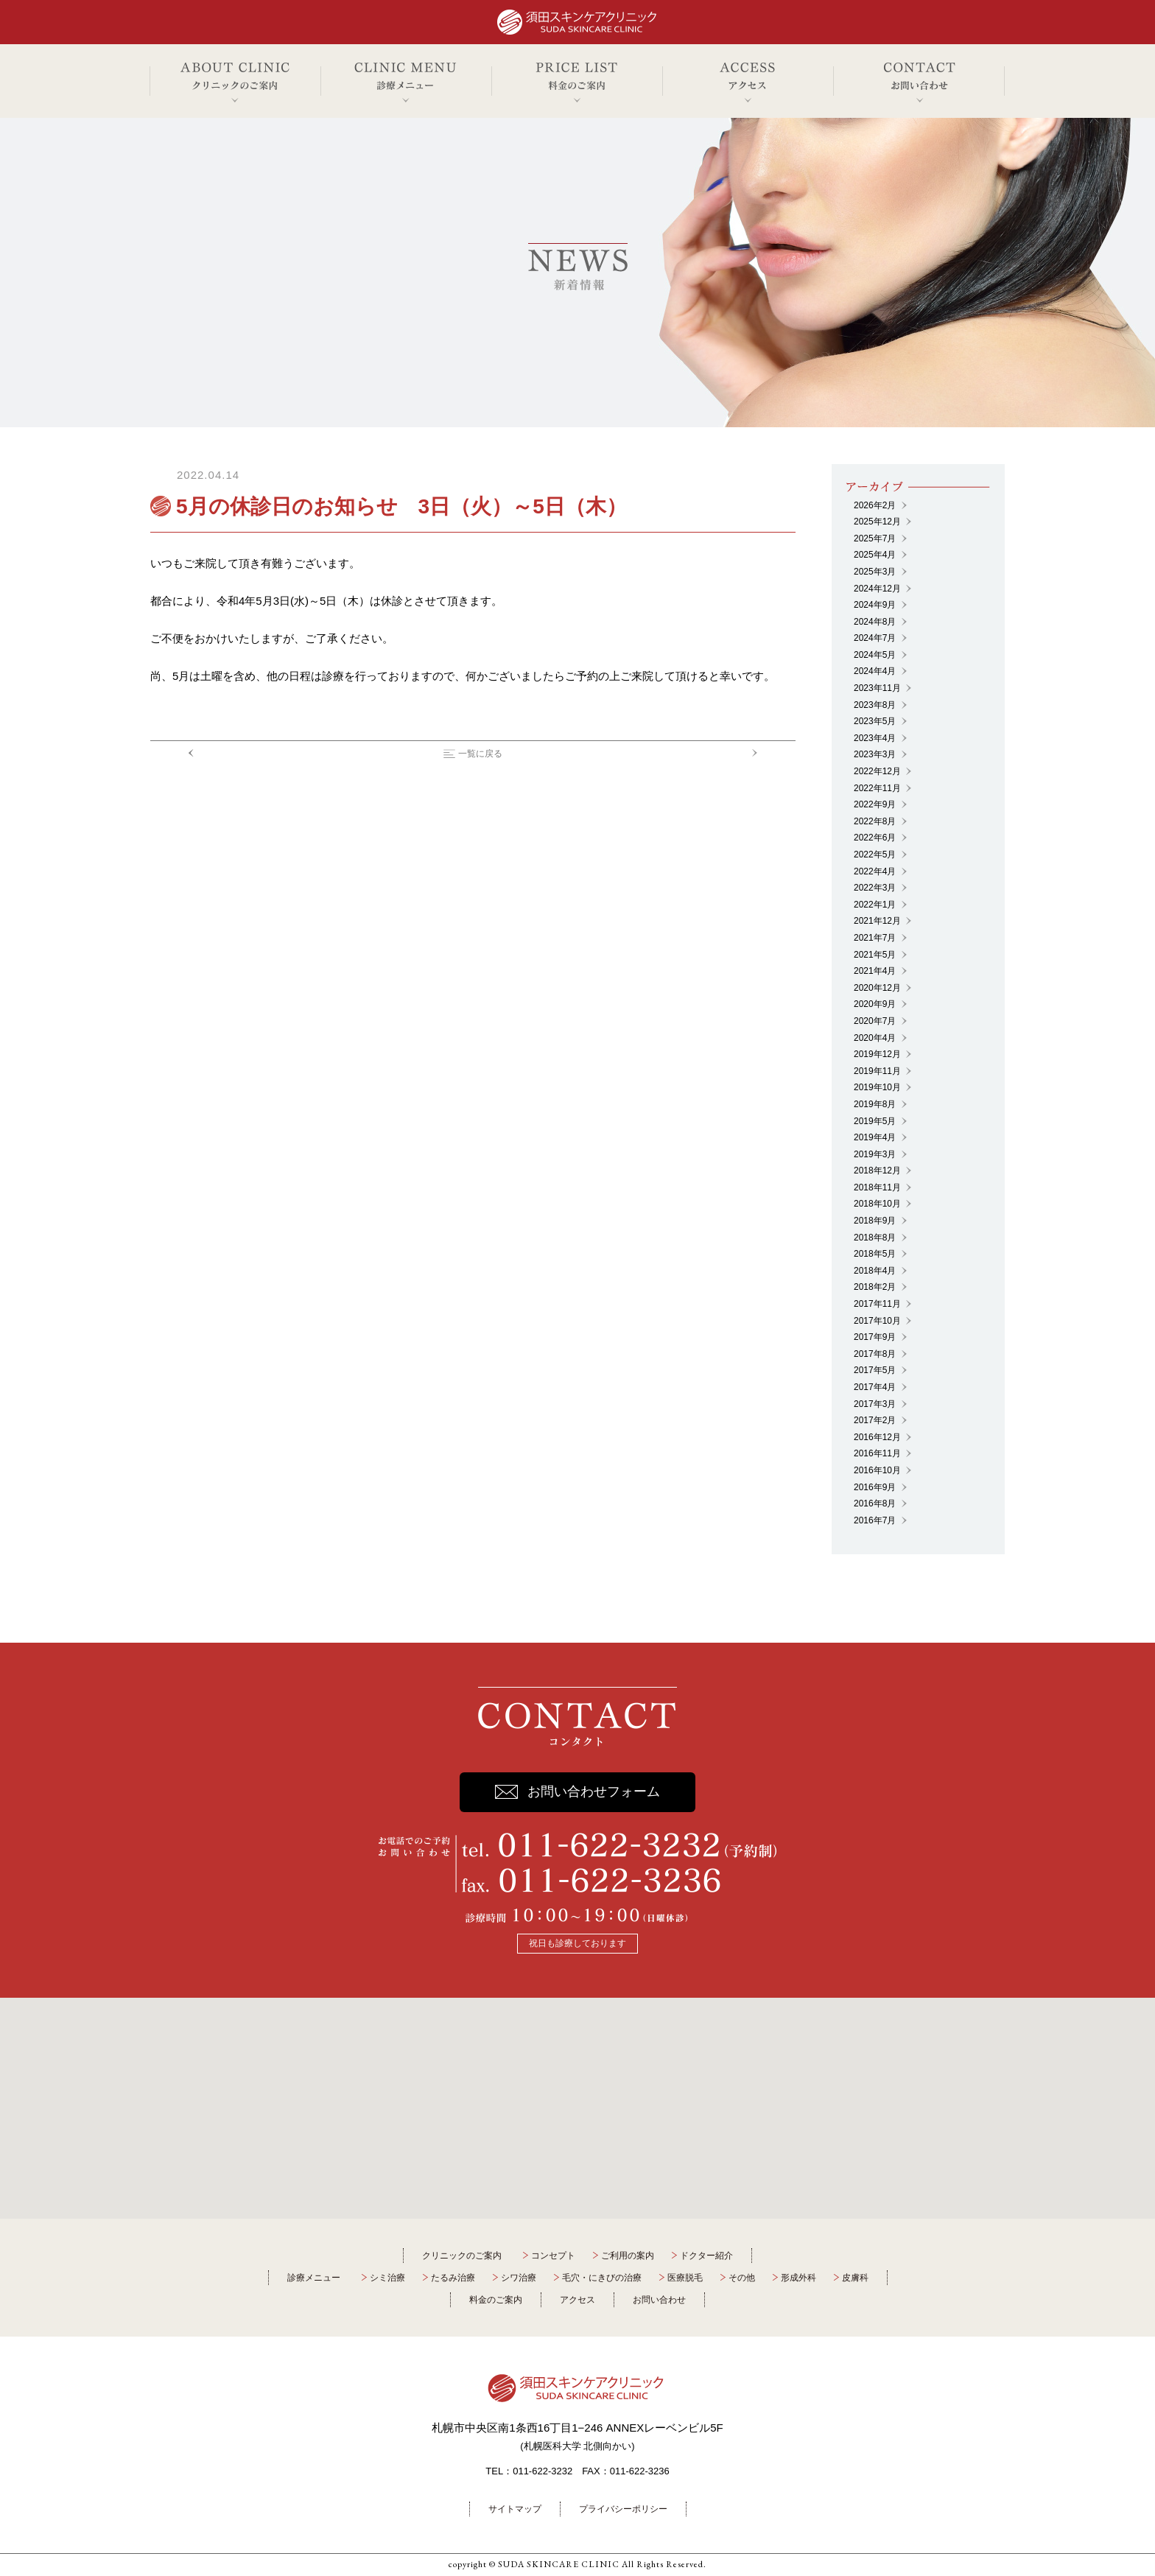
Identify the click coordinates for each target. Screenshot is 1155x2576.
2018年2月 (875, 1287)
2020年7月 (875, 1021)
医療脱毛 (685, 2278)
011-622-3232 (542, 2471)
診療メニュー (313, 2278)
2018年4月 (875, 1271)
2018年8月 (875, 1237)
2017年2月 (875, 1420)
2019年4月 (875, 1137)
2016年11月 (877, 1453)
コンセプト (553, 2255)
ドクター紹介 (706, 2255)
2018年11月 (877, 1187)
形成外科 (798, 2278)
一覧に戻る (480, 753)
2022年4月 (875, 871)
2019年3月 (875, 1154)
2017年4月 (875, 1387)
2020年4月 (875, 1038)
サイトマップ (514, 2509)
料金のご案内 (495, 2300)
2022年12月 (877, 771)
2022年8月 (875, 821)
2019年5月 (875, 1121)
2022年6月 (875, 837)
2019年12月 (877, 1054)
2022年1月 (875, 904)
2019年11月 (877, 1071)
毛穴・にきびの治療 (602, 2278)
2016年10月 (877, 1470)
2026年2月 (875, 505)
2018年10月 (877, 1203)
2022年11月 (877, 788)
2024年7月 (875, 638)
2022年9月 (875, 804)
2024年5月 (875, 655)
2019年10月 (877, 1087)
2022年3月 (875, 887)
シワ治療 (518, 2278)
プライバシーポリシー (623, 2509)
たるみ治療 (453, 2278)
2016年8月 (875, 1503)
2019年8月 (875, 1104)
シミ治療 (387, 2278)
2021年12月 (877, 921)
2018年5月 (875, 1254)
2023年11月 (877, 688)
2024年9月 (875, 605)
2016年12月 (877, 1437)
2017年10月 (877, 1321)
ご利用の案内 (627, 2255)
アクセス (577, 2300)
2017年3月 (875, 1404)
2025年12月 (877, 521)
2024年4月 (875, 671)
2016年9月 (875, 1487)
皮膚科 (855, 2278)
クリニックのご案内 (462, 2255)
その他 (742, 2278)
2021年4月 (875, 971)
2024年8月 (875, 622)
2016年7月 (875, 1520)
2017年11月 (877, 1304)
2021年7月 (875, 938)
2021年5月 (875, 955)
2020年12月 (877, 988)
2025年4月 (875, 555)
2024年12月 (877, 588)
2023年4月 (875, 738)
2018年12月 (877, 1170)
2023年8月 (875, 705)
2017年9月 (875, 1337)
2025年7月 (875, 538)
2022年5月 (875, 854)
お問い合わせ (659, 2300)
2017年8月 (875, 1354)
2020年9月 (875, 1004)
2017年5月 (875, 1370)
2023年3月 (875, 754)
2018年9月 (875, 1220)
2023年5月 (875, 721)
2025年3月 (875, 571)
